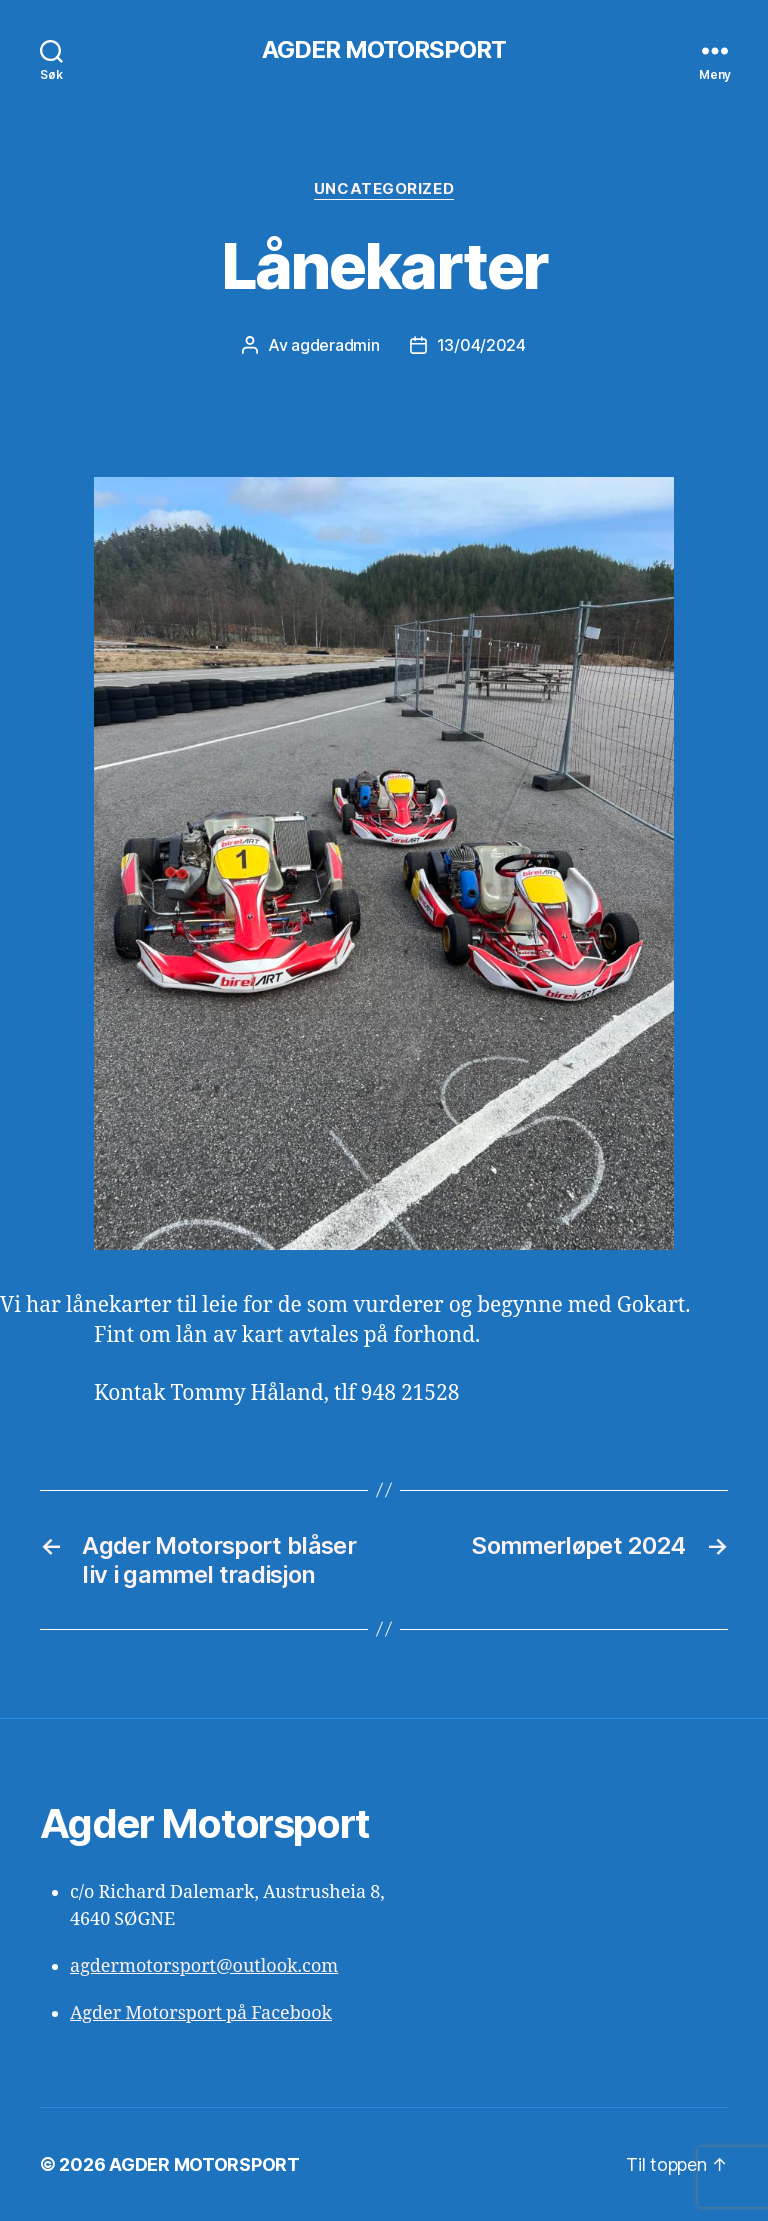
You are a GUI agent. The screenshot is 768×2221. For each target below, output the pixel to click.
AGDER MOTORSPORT (384, 50)
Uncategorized (384, 189)
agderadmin (335, 345)
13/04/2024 (481, 345)
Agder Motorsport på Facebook (201, 2013)
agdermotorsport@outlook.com (204, 1966)
